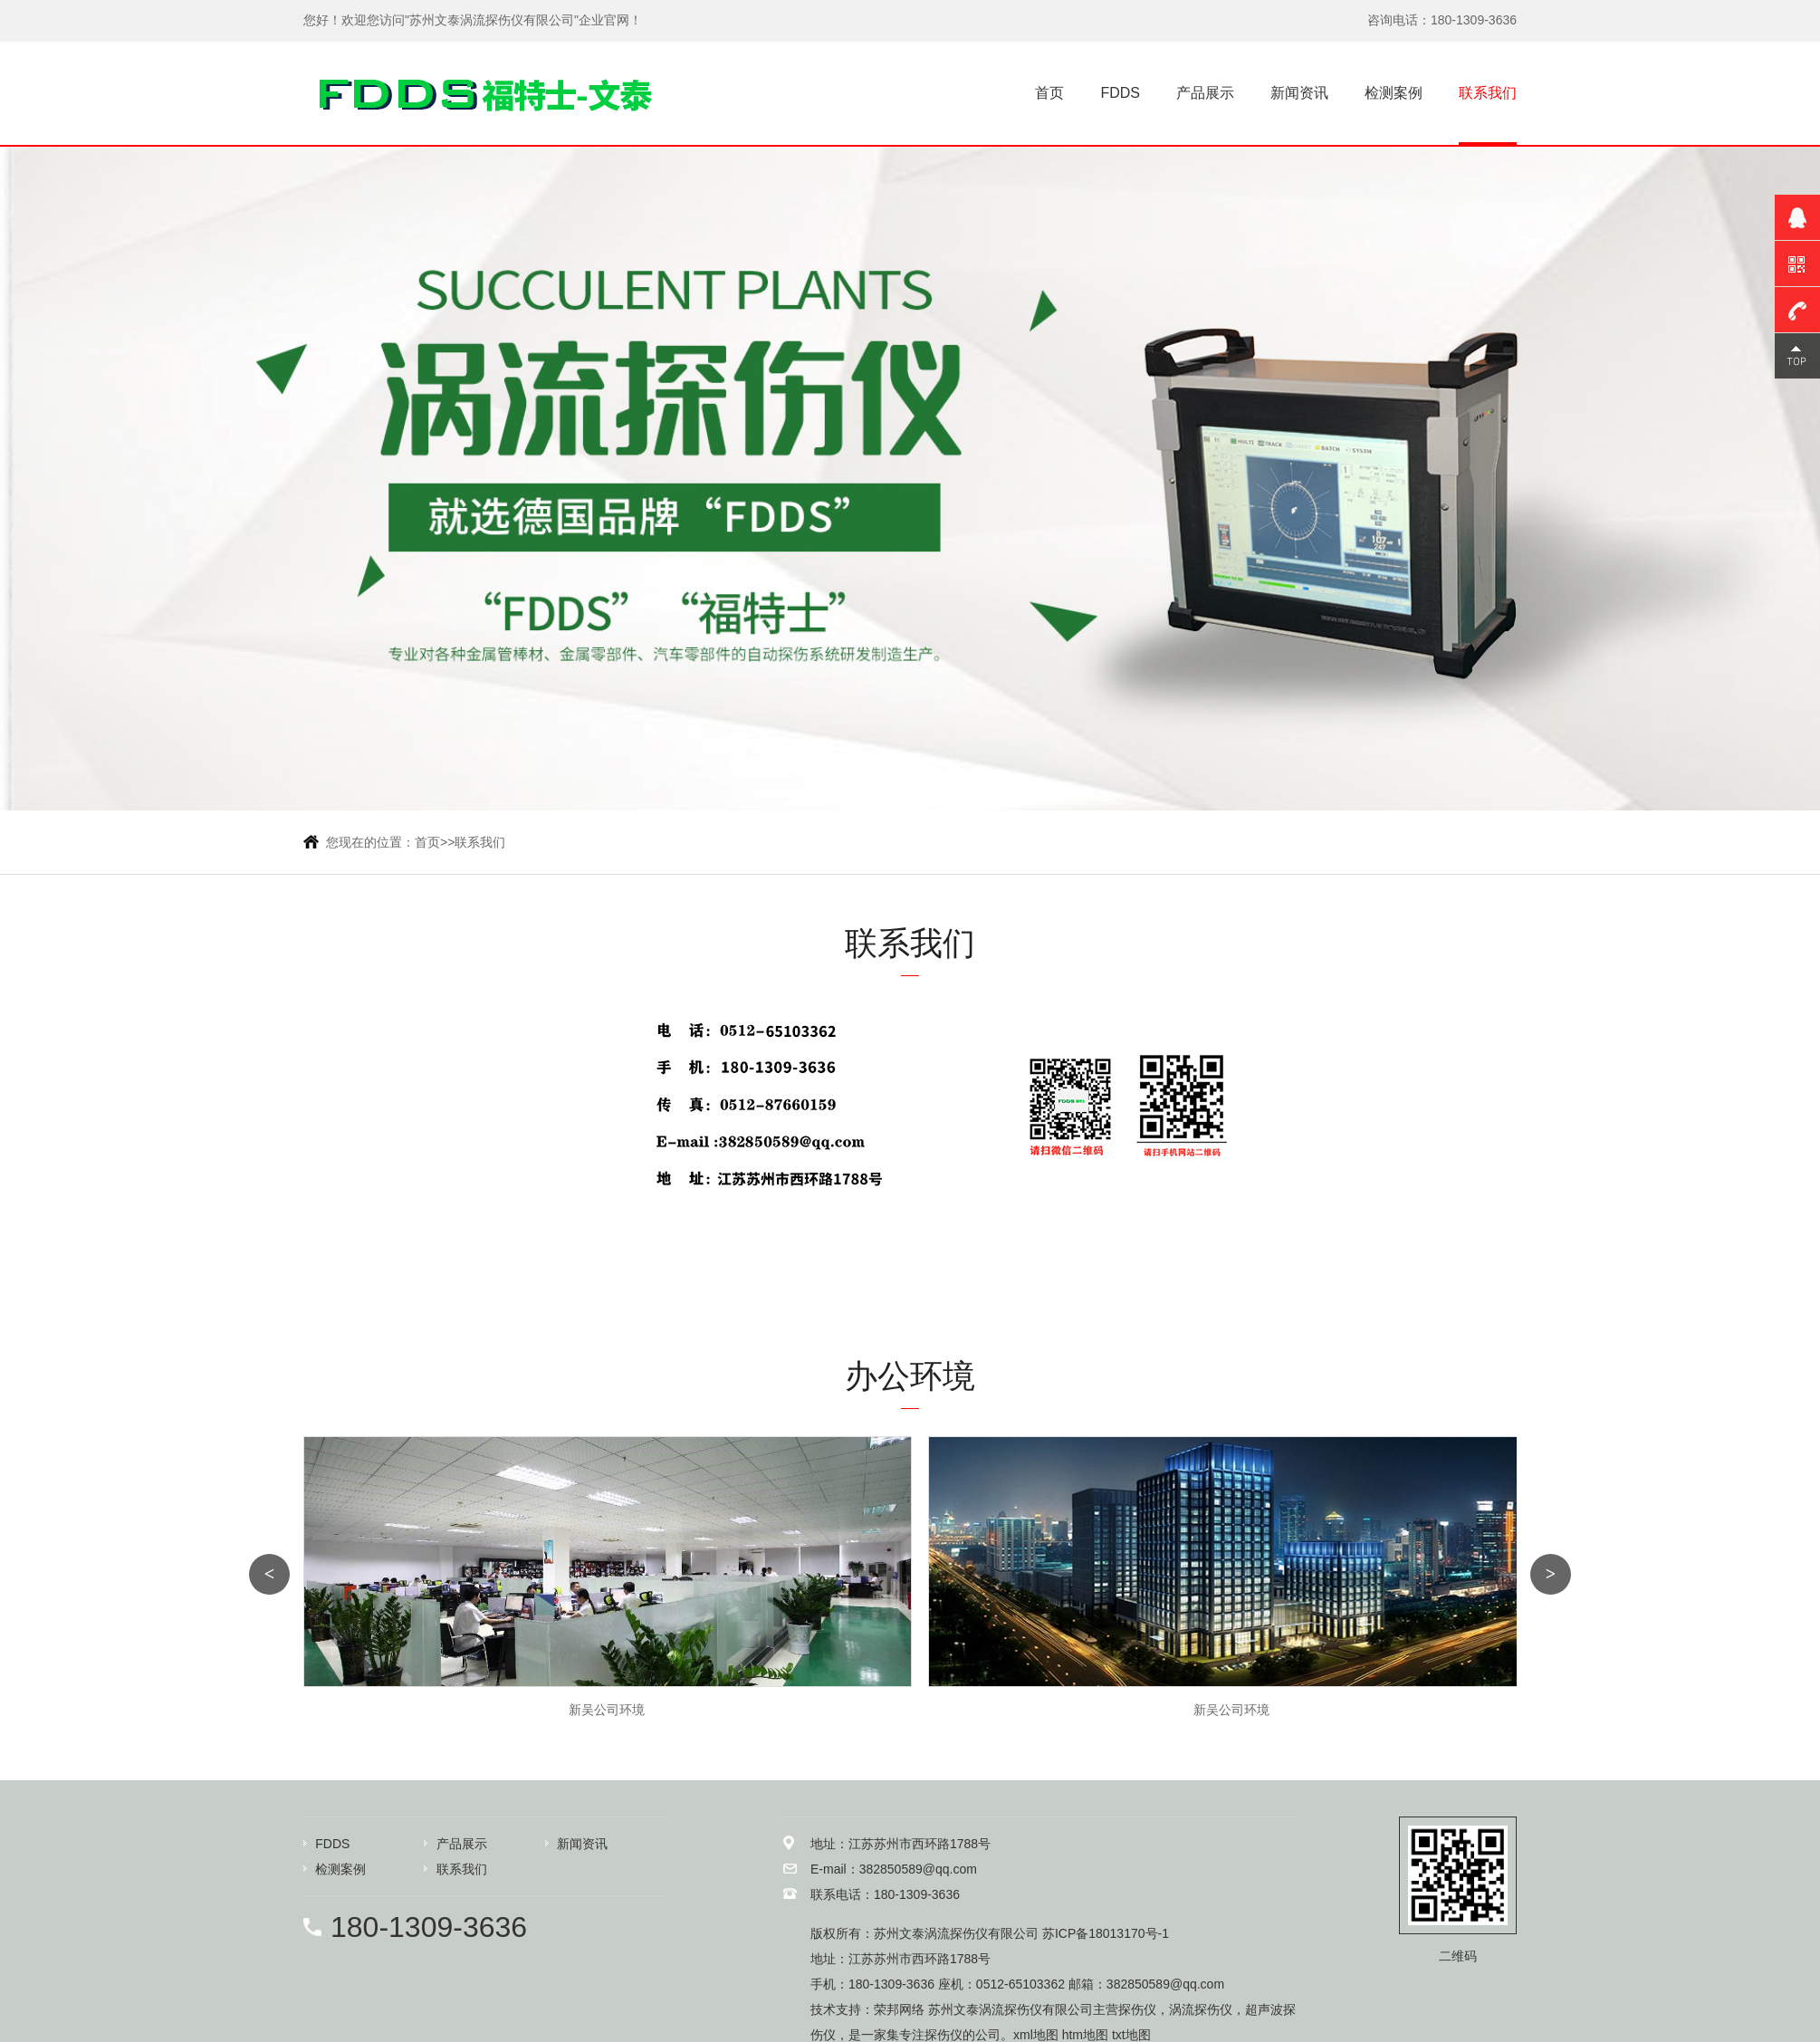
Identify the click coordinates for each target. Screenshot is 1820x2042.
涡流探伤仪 (1200, 2009)
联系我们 (1488, 93)
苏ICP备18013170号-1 (1105, 1933)
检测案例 (1393, 93)
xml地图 (1035, 2035)
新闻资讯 (1299, 93)
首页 (1049, 93)
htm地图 (1085, 2035)
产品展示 (1205, 93)
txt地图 (1131, 2035)
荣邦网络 (899, 2009)
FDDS (1120, 93)
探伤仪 (1137, 2009)
